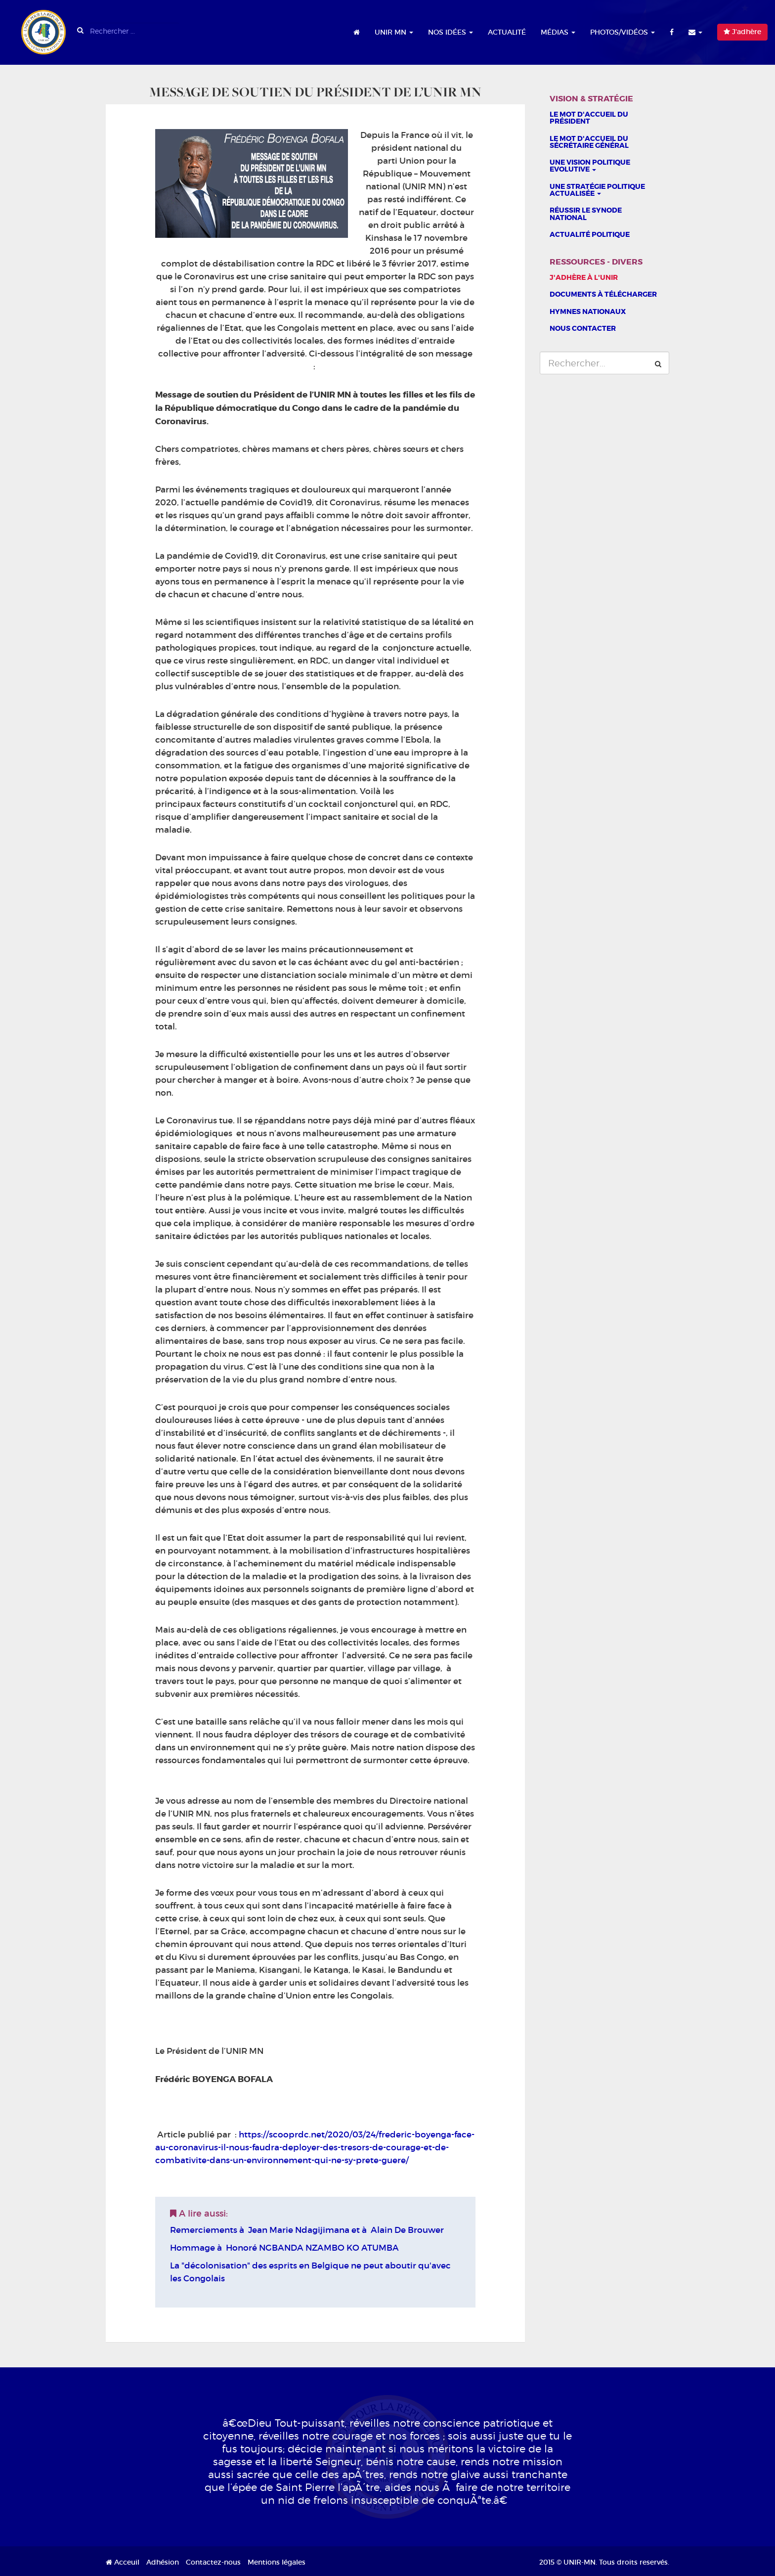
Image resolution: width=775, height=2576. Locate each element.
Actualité (507, 32)
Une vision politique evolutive (590, 166)
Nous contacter (583, 328)
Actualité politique (590, 234)
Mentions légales (276, 2562)
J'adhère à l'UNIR (584, 277)
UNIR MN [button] (394, 32)
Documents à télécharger (603, 294)
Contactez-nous (213, 2562)
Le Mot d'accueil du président (589, 118)
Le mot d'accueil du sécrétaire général (589, 142)
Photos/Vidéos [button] (622, 32)
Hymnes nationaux (588, 311)
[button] (695, 32)
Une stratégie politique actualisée (597, 190)
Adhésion (162, 2562)
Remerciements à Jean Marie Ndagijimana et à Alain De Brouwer (307, 2230)
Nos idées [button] (450, 32)
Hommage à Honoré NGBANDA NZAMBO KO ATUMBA (284, 2248)
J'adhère (742, 31)
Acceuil (122, 2562)
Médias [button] (558, 32)
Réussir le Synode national (586, 214)
